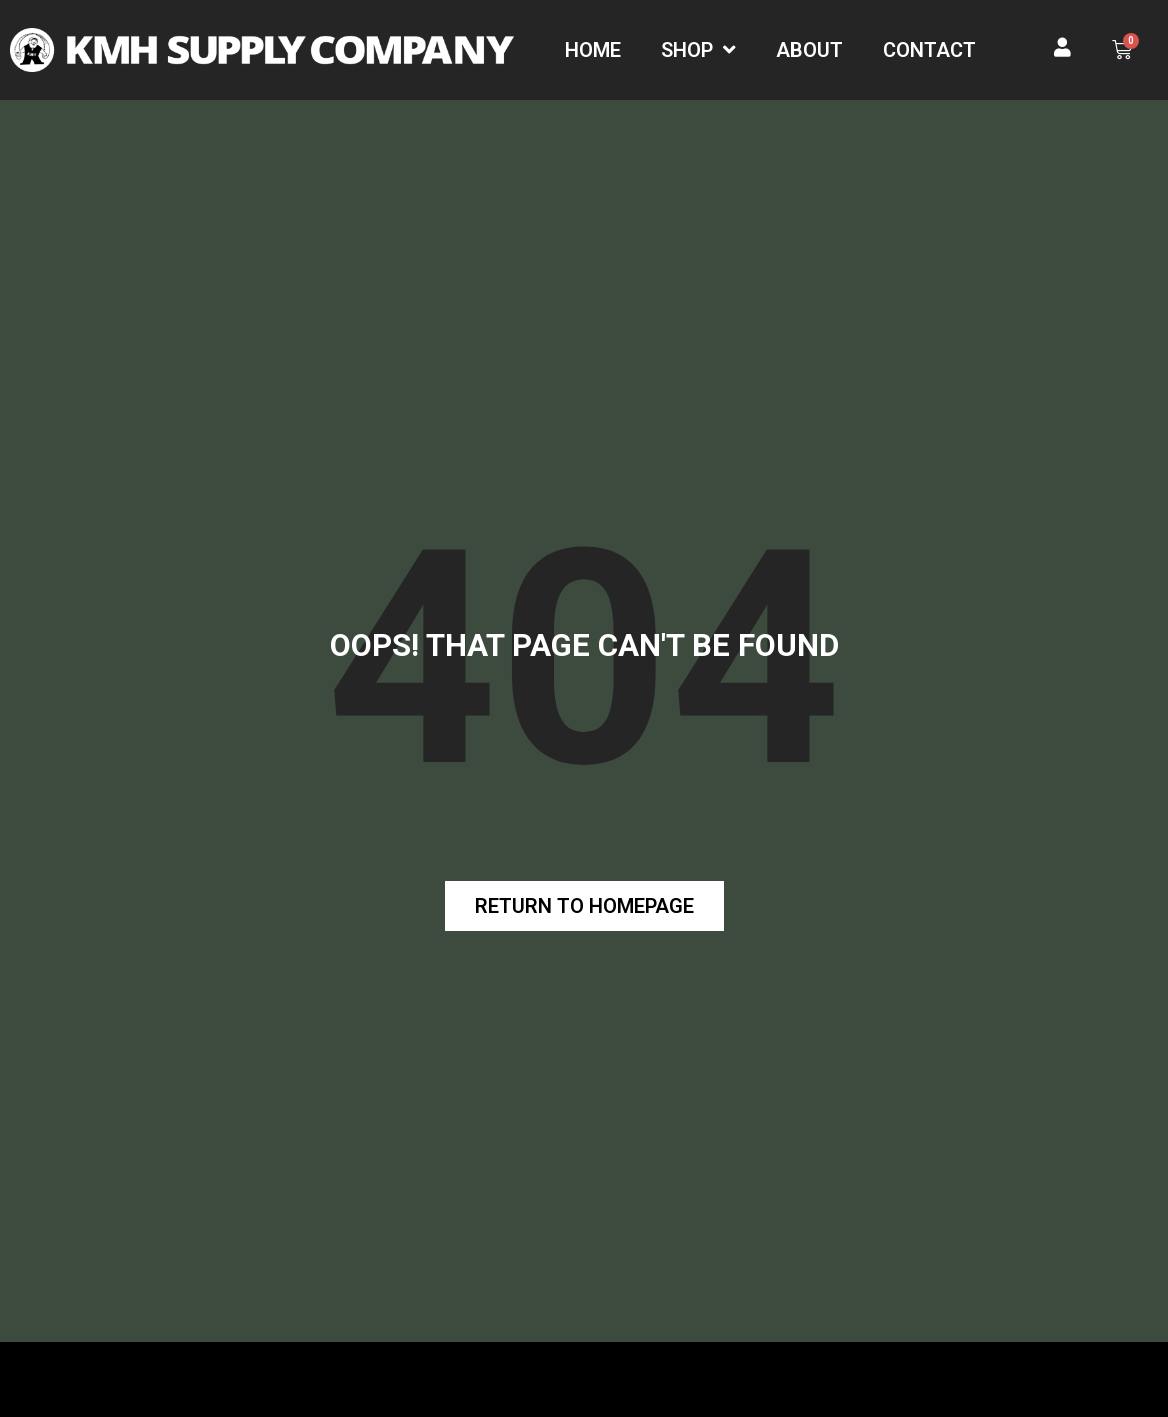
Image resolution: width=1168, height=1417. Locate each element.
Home (593, 50)
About (809, 50)
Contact (929, 50)
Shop (698, 50)
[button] (584, 906)
